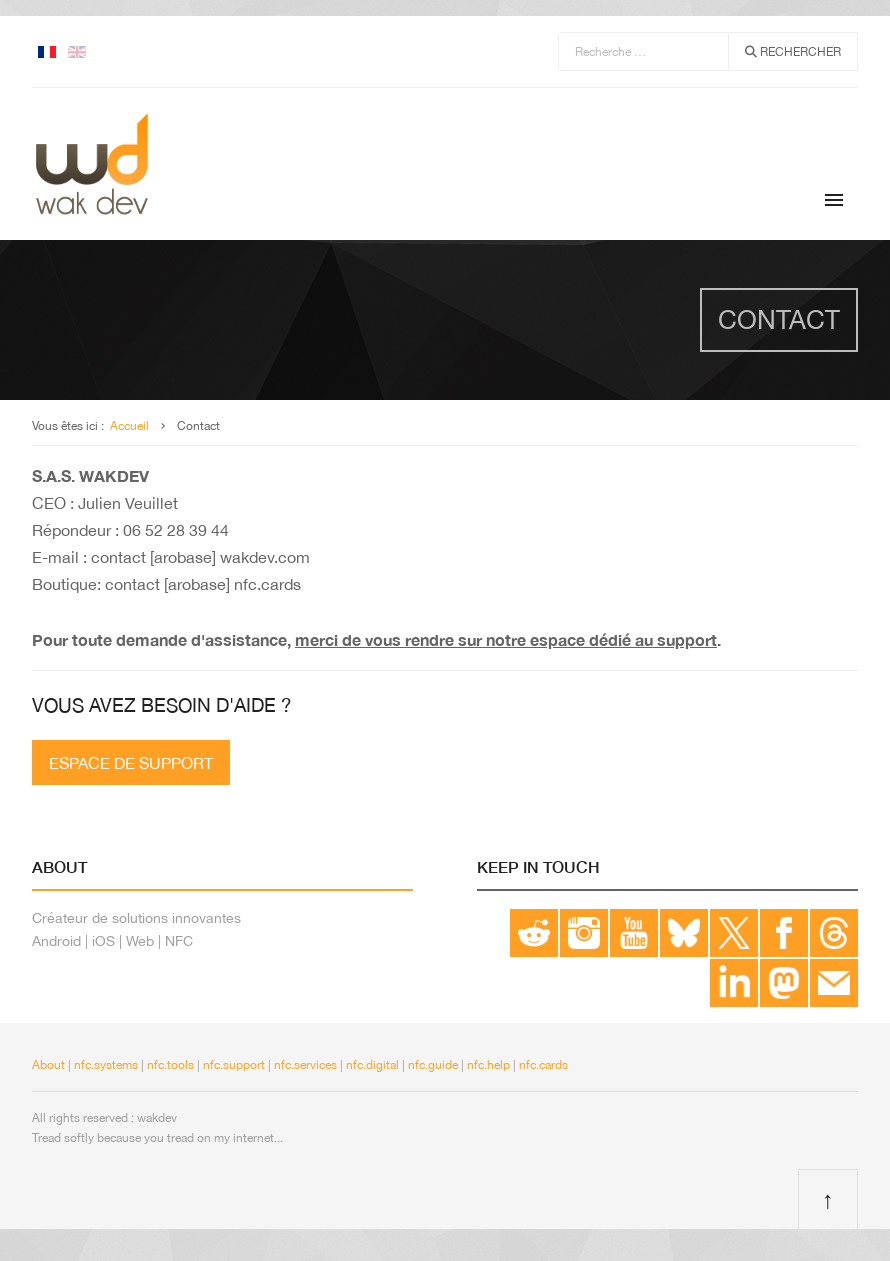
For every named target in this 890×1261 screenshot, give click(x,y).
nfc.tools (170, 1065)
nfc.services (305, 1065)
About (48, 1065)
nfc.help (488, 1065)
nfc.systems (104, 1065)
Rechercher (793, 52)
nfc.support (234, 1065)
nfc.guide (433, 1065)
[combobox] (643, 51)
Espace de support (131, 763)
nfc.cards (543, 1065)
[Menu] (834, 200)
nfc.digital (372, 1065)
